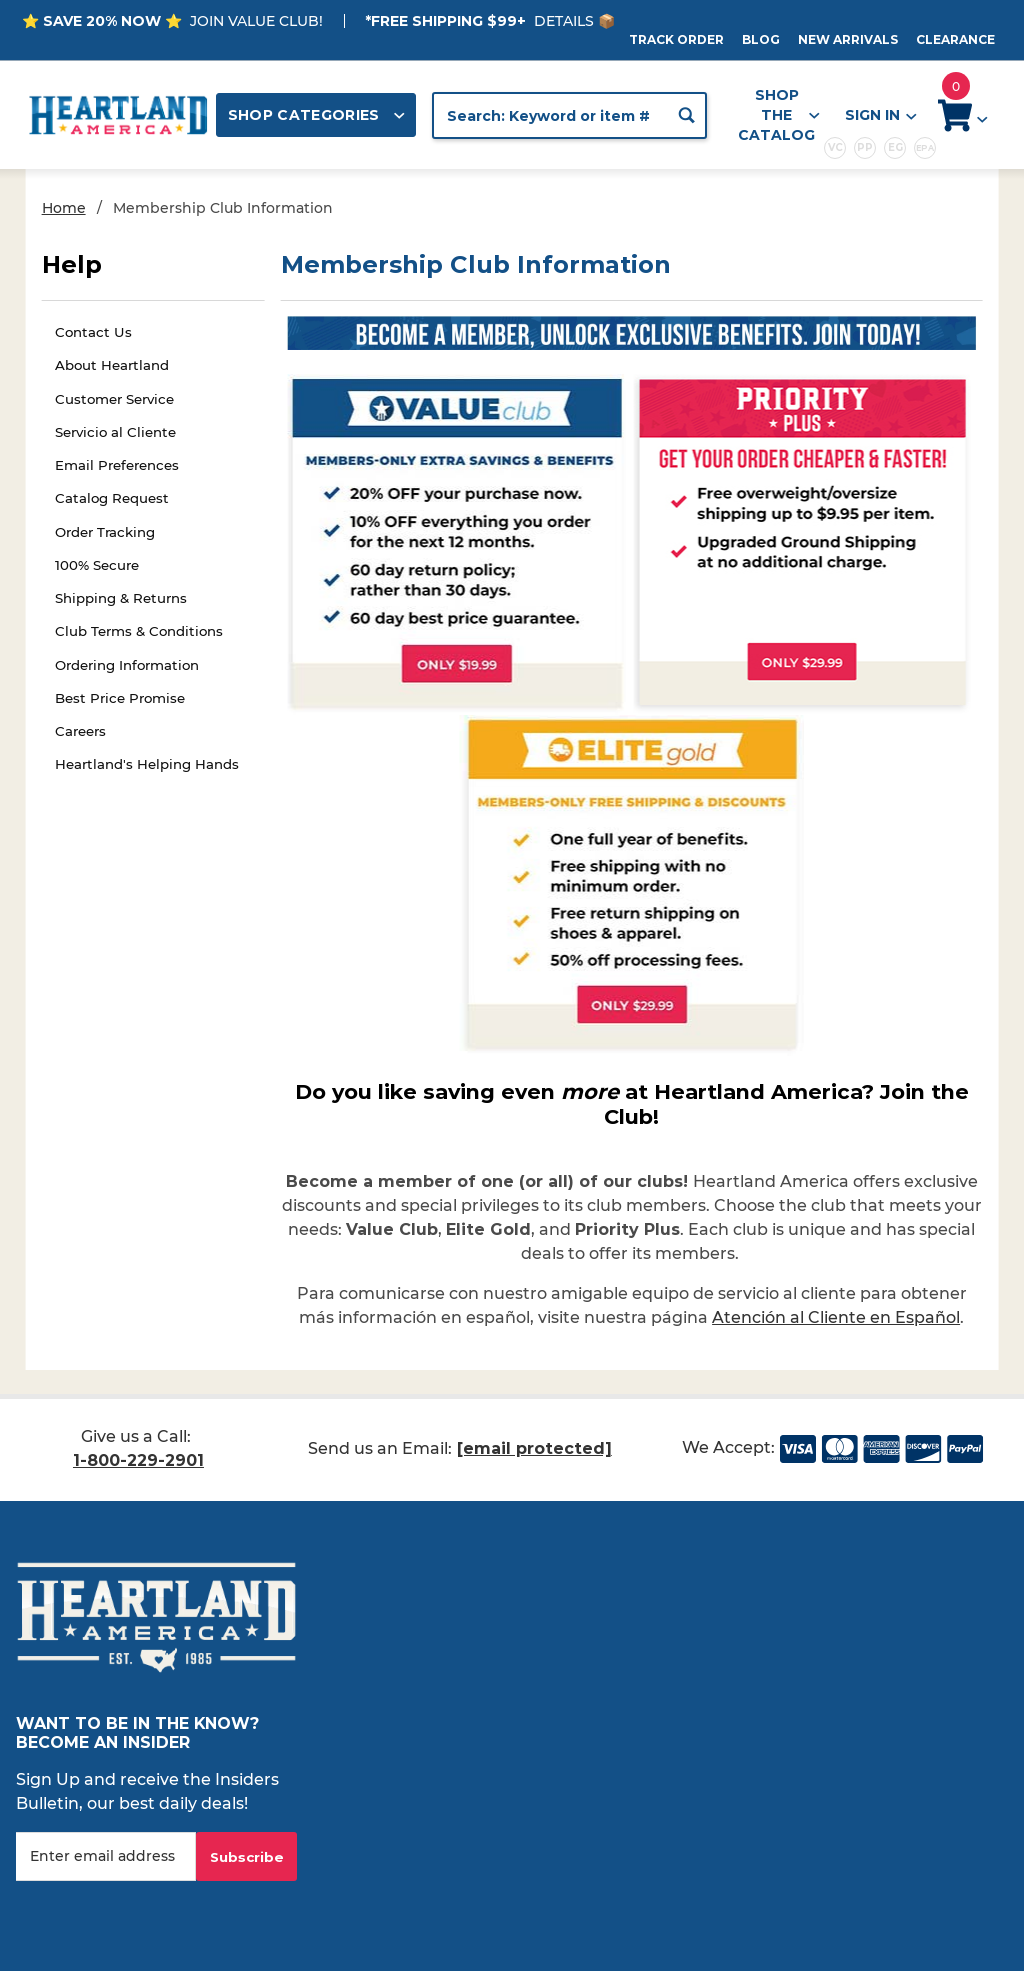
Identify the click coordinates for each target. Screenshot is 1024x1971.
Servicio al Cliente (115, 432)
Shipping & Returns (121, 598)
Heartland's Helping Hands (147, 764)
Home (64, 208)
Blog (761, 39)
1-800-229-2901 (138, 1460)
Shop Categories (317, 115)
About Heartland (112, 365)
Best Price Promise (120, 698)
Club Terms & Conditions (139, 631)
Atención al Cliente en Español (836, 1317)
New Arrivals (848, 39)
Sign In (880, 115)
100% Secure (97, 565)
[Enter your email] (106, 1856)
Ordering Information (127, 665)
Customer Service (114, 399)
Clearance (955, 39)
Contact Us (93, 332)
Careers (80, 731)
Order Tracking (105, 532)
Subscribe (247, 1857)
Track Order (676, 39)
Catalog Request (112, 498)
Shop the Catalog (779, 115)
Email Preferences (117, 465)
